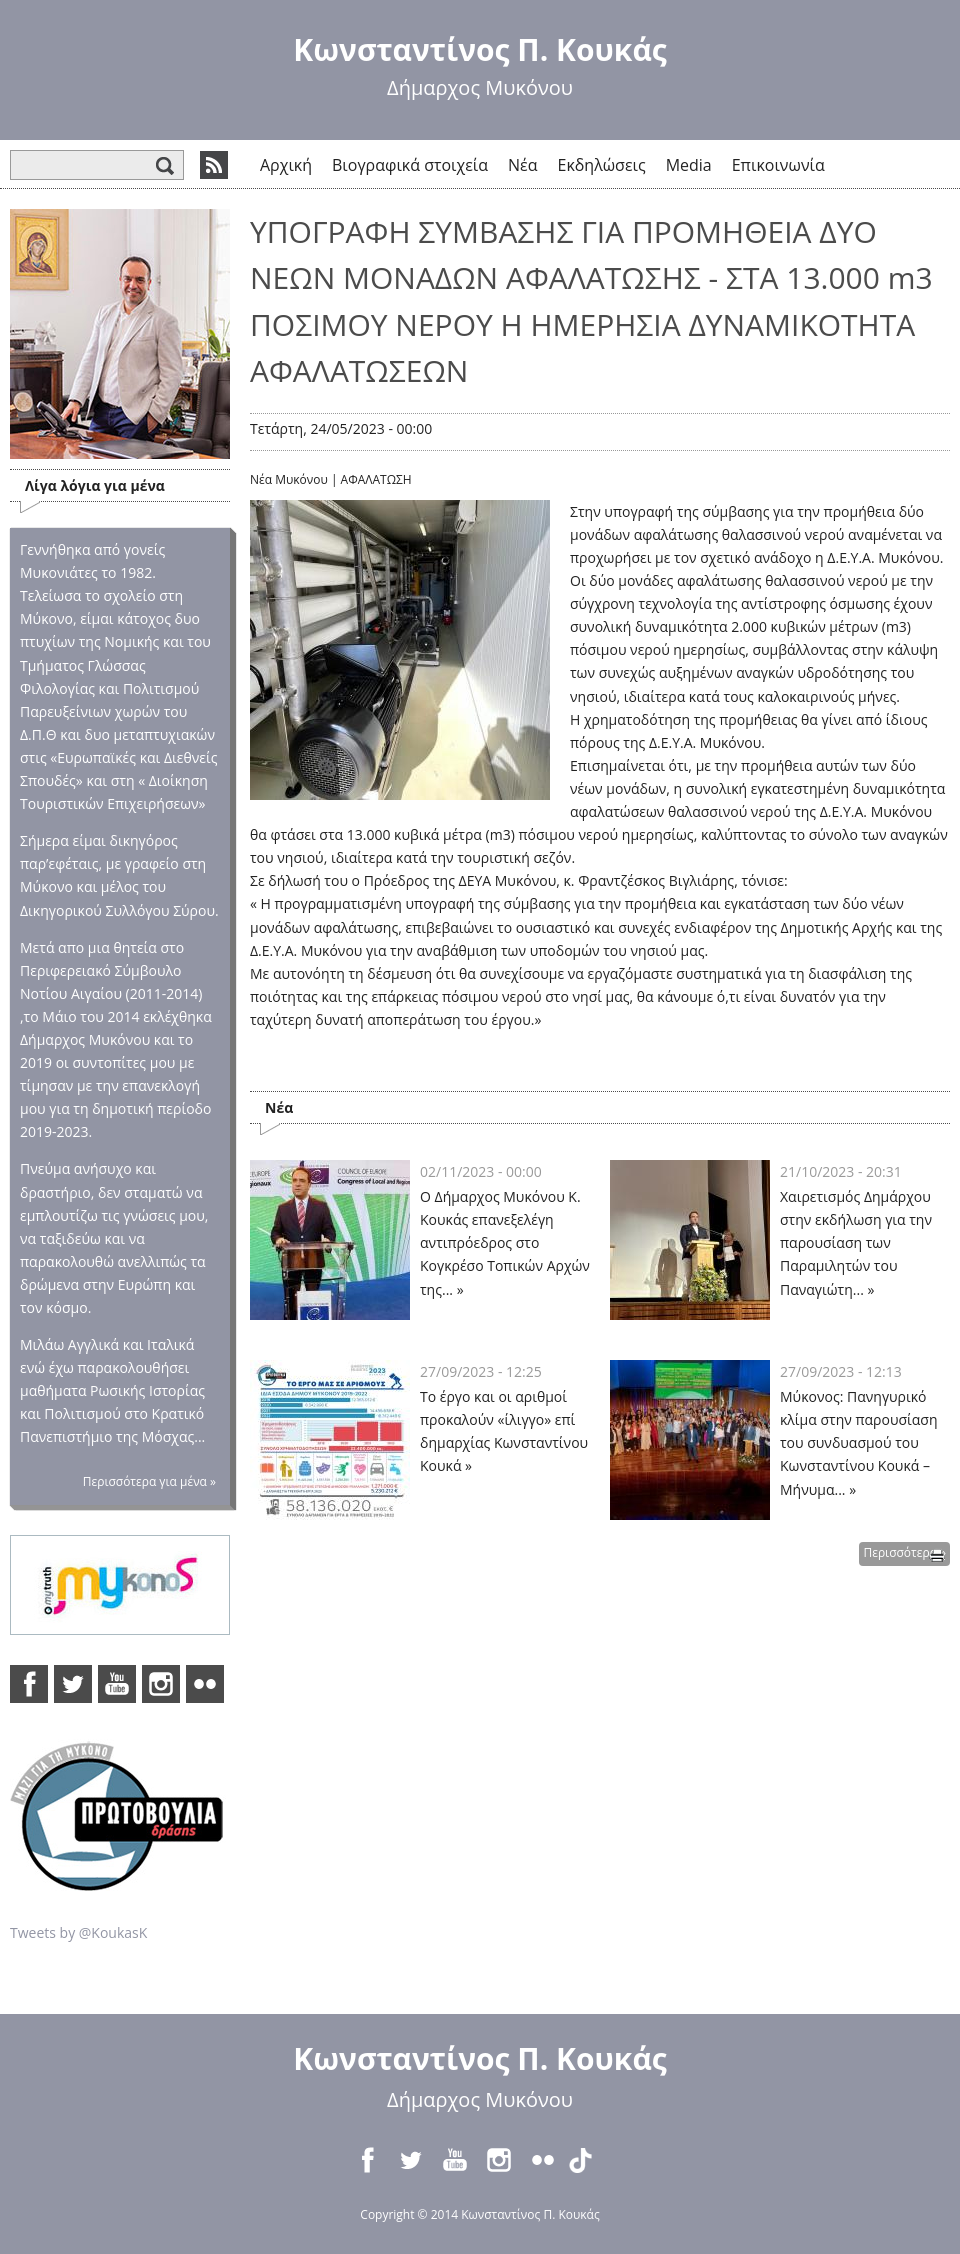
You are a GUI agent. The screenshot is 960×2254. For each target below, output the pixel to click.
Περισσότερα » (904, 1552)
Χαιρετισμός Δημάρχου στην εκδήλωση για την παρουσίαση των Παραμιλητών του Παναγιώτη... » (856, 1242)
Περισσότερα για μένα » (149, 1481)
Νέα (522, 165)
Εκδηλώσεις (602, 165)
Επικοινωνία (778, 165)
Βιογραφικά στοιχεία (410, 165)
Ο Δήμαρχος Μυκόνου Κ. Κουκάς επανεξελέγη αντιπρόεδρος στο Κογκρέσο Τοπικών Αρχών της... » (505, 1242)
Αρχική (286, 165)
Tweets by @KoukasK (78, 1932)
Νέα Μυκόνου (289, 479)
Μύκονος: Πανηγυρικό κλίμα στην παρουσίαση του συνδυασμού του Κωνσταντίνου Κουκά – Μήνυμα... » (859, 1442)
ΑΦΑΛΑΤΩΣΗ (376, 479)
